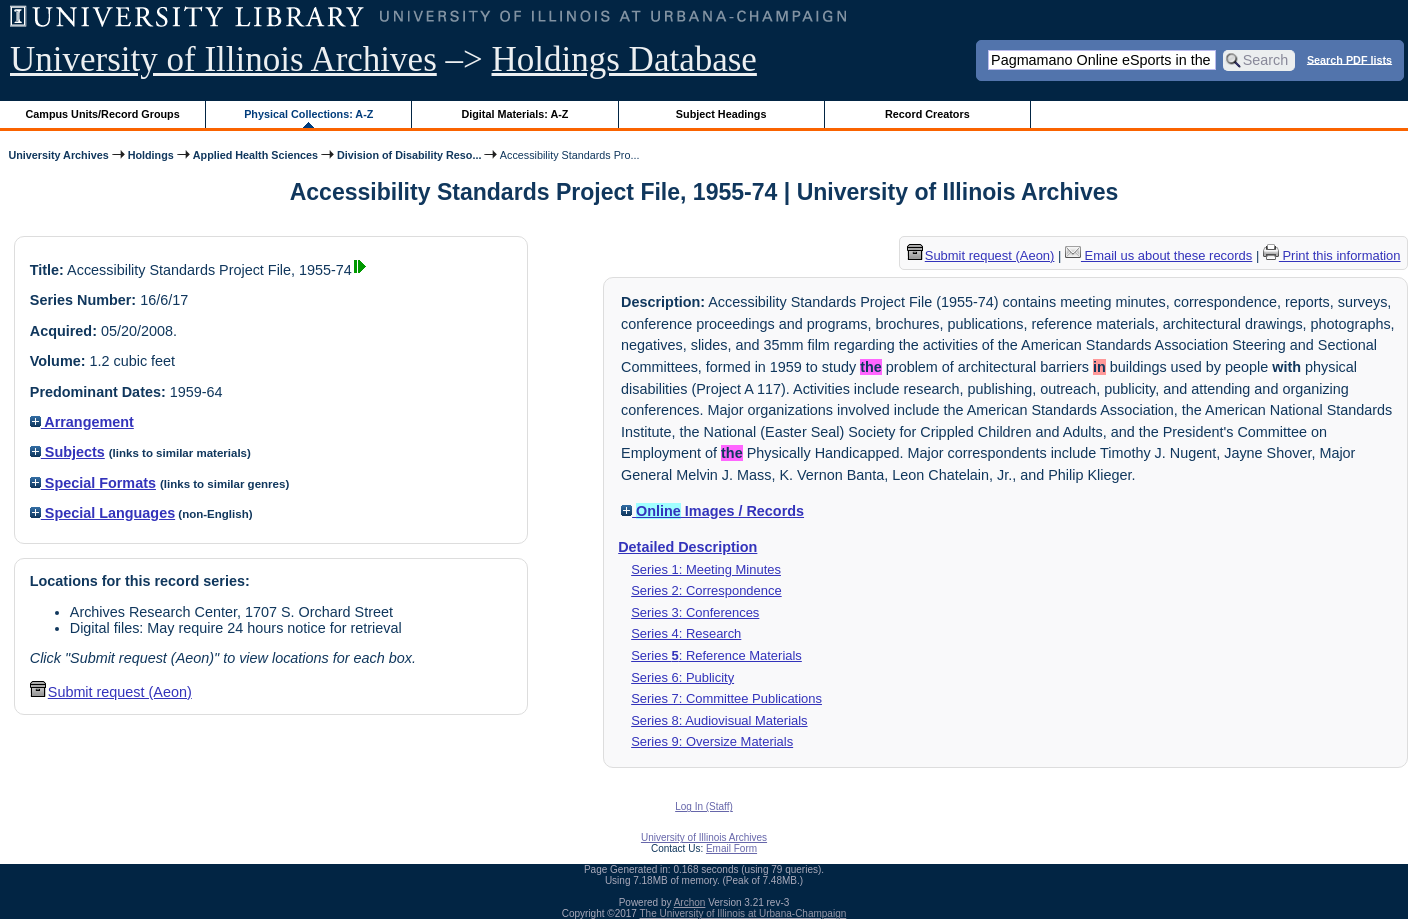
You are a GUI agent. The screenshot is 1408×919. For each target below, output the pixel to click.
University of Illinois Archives (223, 59)
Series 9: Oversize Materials (712, 741)
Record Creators (927, 114)
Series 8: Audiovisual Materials (719, 720)
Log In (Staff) (704, 806)
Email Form (731, 848)
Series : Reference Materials (716, 655)
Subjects (67, 452)
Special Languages (102, 513)
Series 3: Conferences (695, 612)
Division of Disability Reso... (409, 155)
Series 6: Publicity (682, 677)
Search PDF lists (1349, 59)
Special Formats (93, 483)
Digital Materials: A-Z (514, 114)
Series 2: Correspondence (706, 590)
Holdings (151, 155)
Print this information (1332, 255)
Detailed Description (687, 547)
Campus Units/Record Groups (103, 114)
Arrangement (82, 422)
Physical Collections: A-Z (308, 114)
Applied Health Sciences (255, 155)
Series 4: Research (686, 633)
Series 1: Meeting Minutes (706, 569)
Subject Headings (721, 114)
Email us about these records (1158, 255)
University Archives (58, 155)
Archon (690, 902)
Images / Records (712, 511)
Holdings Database (624, 59)
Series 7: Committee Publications (726, 698)
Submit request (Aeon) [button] (111, 692)
